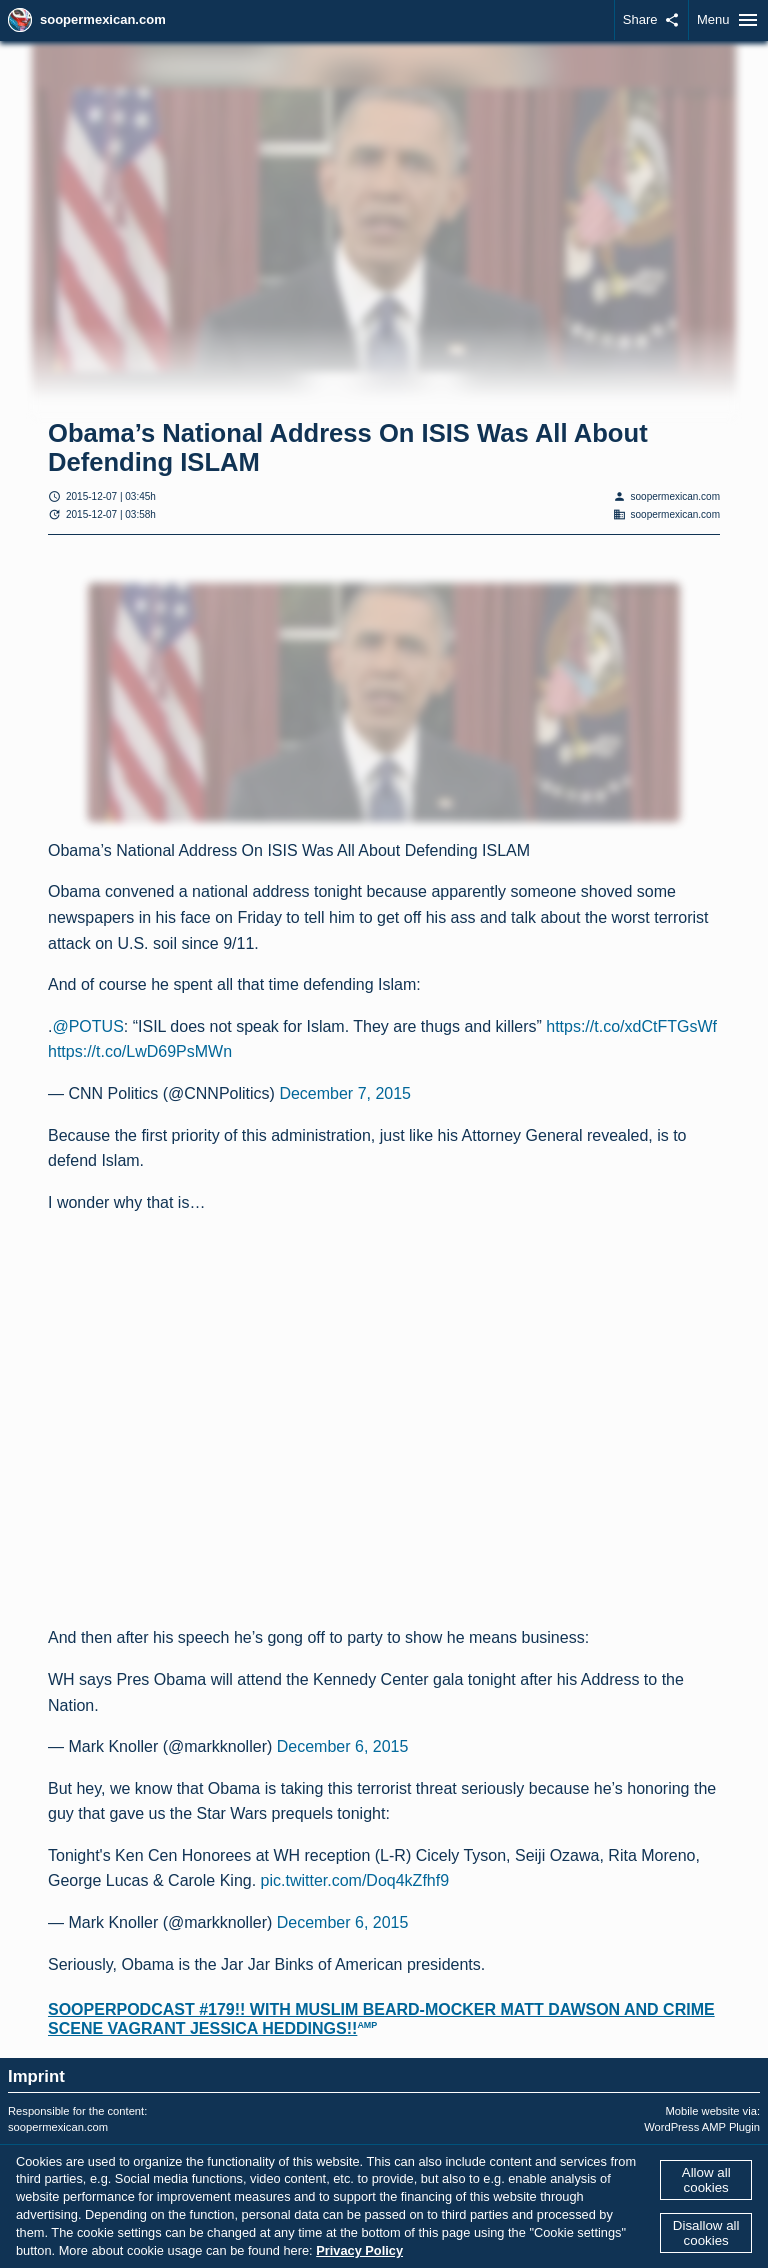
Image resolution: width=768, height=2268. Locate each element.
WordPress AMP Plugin (702, 2127)
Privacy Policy (359, 2250)
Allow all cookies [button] (706, 2180)
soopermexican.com (103, 19)
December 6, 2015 (343, 1746)
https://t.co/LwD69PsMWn (140, 1051)
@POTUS (87, 1026)
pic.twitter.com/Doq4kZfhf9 (355, 1880)
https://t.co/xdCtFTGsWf (631, 1026)
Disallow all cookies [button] (706, 2233)
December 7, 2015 (345, 1093)
